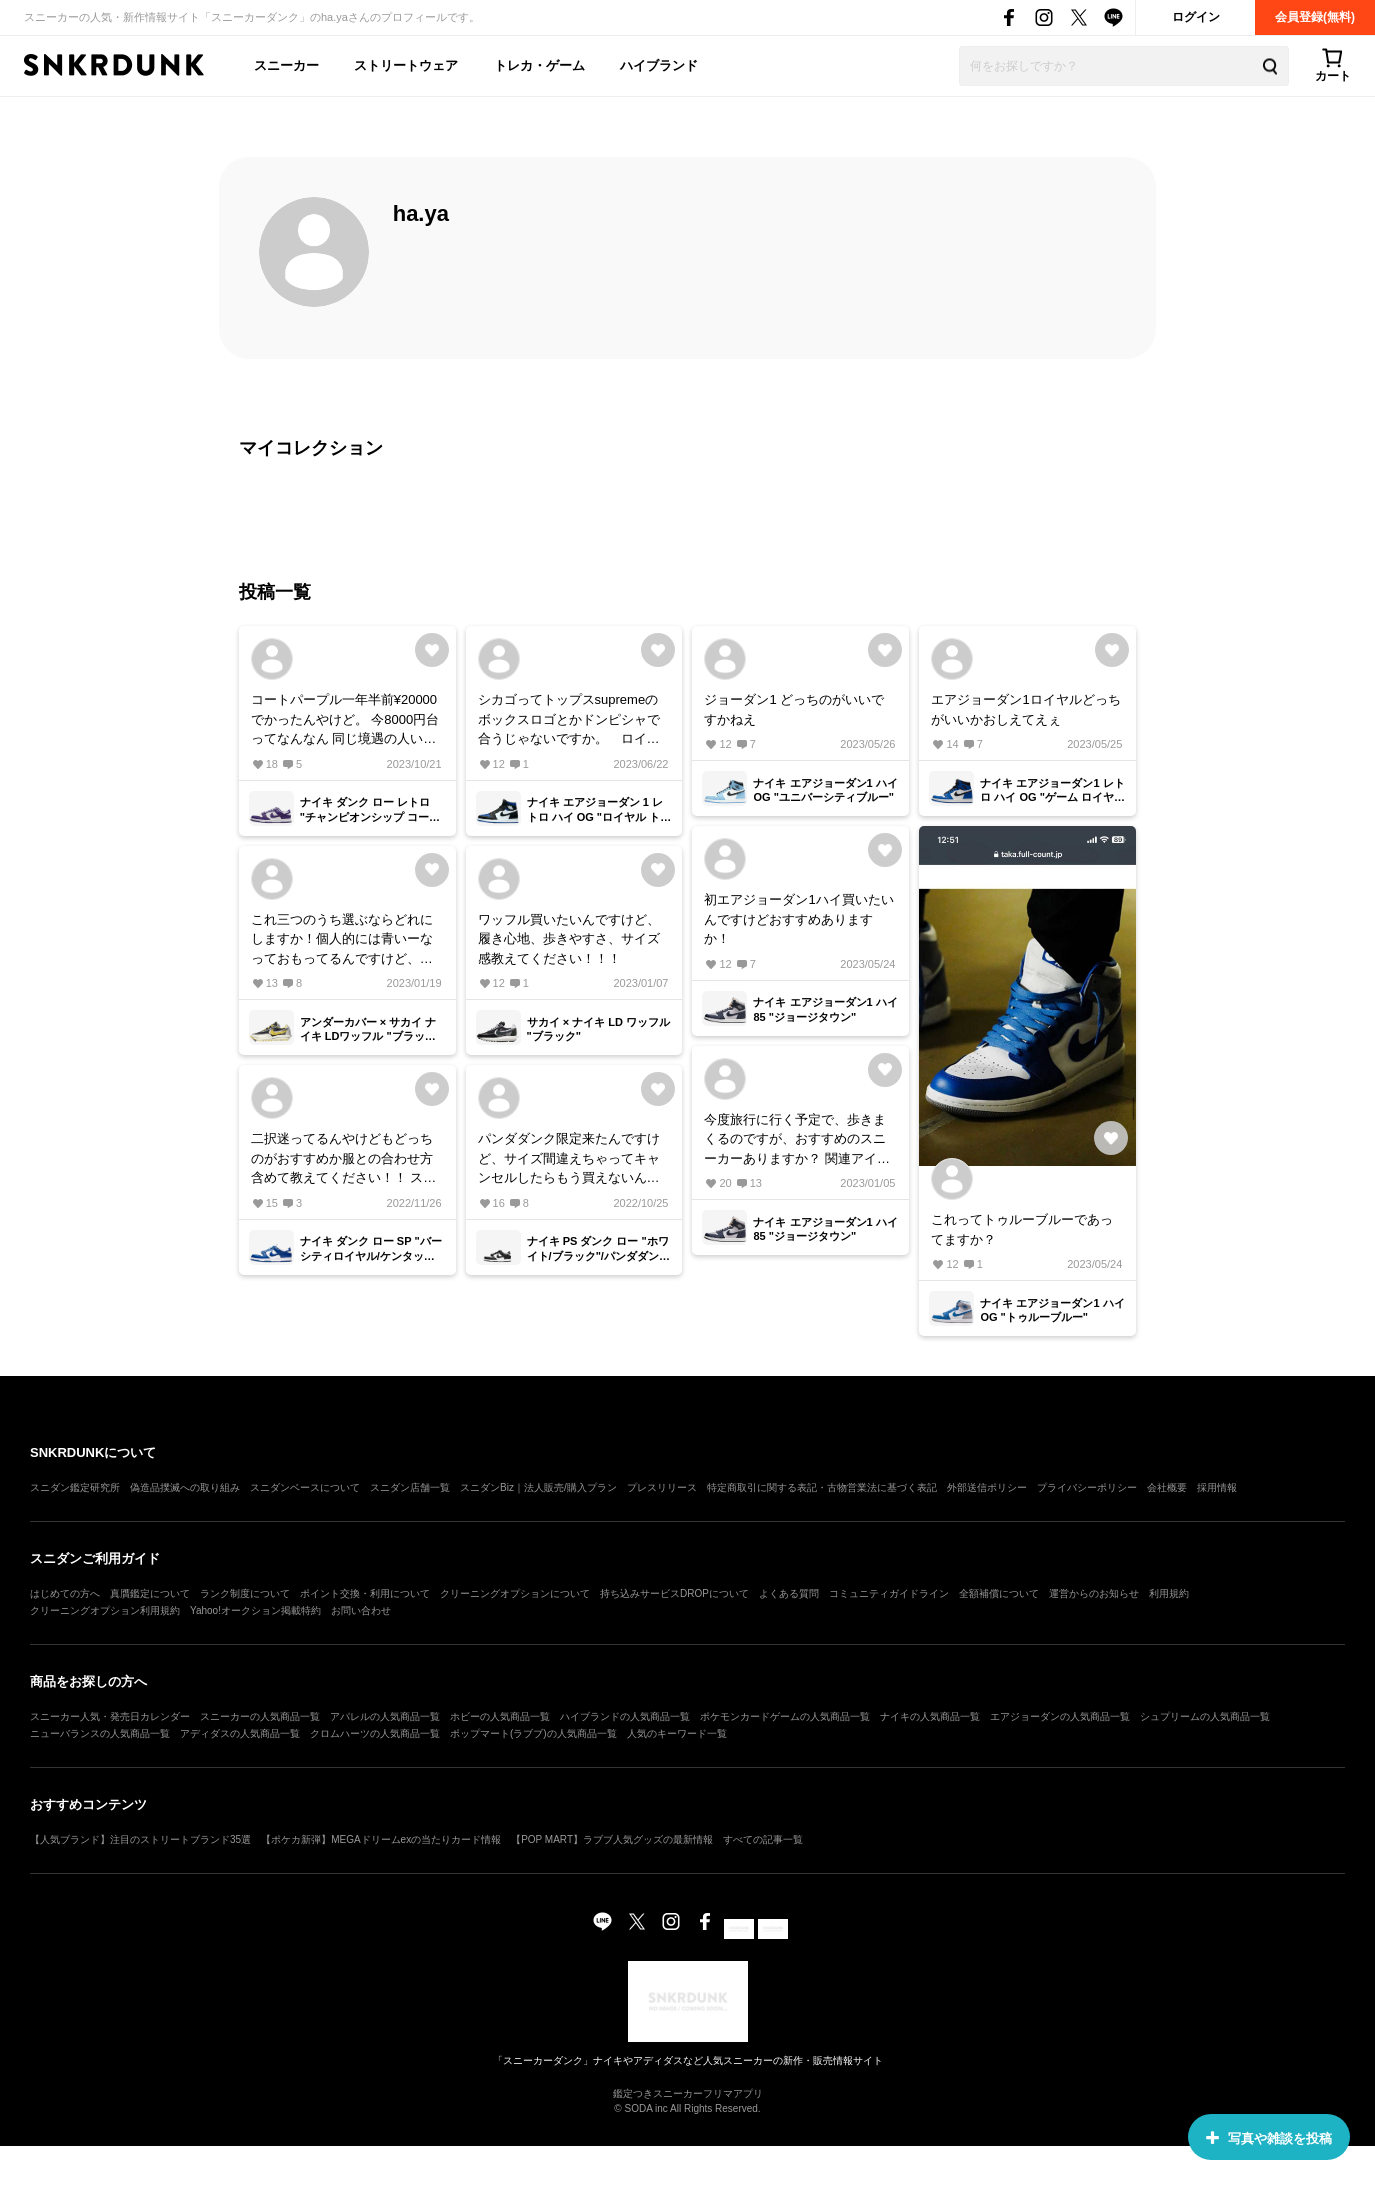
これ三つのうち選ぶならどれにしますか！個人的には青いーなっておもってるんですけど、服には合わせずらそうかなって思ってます (342, 940)
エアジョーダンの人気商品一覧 (1060, 1716)
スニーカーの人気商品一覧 (260, 1716)
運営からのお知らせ (1094, 1593)
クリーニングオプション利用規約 (105, 1610)
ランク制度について (245, 1593)
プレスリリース (662, 1487)
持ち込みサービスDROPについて (674, 1593)
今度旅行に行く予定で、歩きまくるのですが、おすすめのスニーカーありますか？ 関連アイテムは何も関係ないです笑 (797, 1140)
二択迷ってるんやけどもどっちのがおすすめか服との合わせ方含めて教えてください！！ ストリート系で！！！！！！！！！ (344, 1159)
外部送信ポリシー (987, 1487)
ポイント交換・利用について (365, 1593)
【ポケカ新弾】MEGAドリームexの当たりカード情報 (381, 1839)
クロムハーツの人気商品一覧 (375, 1733)
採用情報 (1217, 1487)
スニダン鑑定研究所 (75, 1487)
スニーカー (286, 65)
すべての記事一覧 (763, 1839)
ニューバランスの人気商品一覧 (100, 1733)
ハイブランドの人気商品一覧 (625, 1716)
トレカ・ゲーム (539, 65)
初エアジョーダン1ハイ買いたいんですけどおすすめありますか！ (798, 919)
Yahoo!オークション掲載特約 (255, 1610)
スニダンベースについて (305, 1487)
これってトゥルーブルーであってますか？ (1022, 1229)
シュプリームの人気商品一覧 (1205, 1716)
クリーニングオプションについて (515, 1593)
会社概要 (1167, 1487)
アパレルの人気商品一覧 (385, 1716)
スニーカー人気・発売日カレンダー (110, 1716)
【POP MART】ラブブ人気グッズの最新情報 (612, 1839)
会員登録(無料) (1315, 17)
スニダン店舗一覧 (410, 1487)
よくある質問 (789, 1593)
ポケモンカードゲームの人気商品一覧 (785, 1716)
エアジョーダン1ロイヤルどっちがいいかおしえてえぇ (1025, 709)
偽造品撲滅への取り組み (185, 1487)
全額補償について (999, 1593)
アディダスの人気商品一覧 (240, 1733)
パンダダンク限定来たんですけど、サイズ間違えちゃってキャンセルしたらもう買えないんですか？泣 (569, 1159)
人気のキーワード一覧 (677, 1733)
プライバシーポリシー (1087, 1487)
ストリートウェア (406, 65)
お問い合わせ (361, 1610)
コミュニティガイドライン (889, 1593)
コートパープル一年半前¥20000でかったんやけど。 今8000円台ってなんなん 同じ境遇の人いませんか (345, 720)
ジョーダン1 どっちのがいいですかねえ (794, 709)
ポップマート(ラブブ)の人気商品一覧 (533, 1733)
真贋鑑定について (150, 1593)
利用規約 (1169, 1593)
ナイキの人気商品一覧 (930, 1716)
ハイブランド (659, 65)
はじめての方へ (65, 1593)
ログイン (1196, 17)
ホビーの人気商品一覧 (500, 1716)
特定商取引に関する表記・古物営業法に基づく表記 (822, 1487)
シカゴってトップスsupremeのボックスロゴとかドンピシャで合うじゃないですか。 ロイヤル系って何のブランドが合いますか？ (569, 720)
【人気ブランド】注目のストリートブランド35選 (140, 1839)
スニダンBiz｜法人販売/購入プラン (538, 1487)
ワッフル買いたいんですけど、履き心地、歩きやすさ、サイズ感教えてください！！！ (569, 939)
